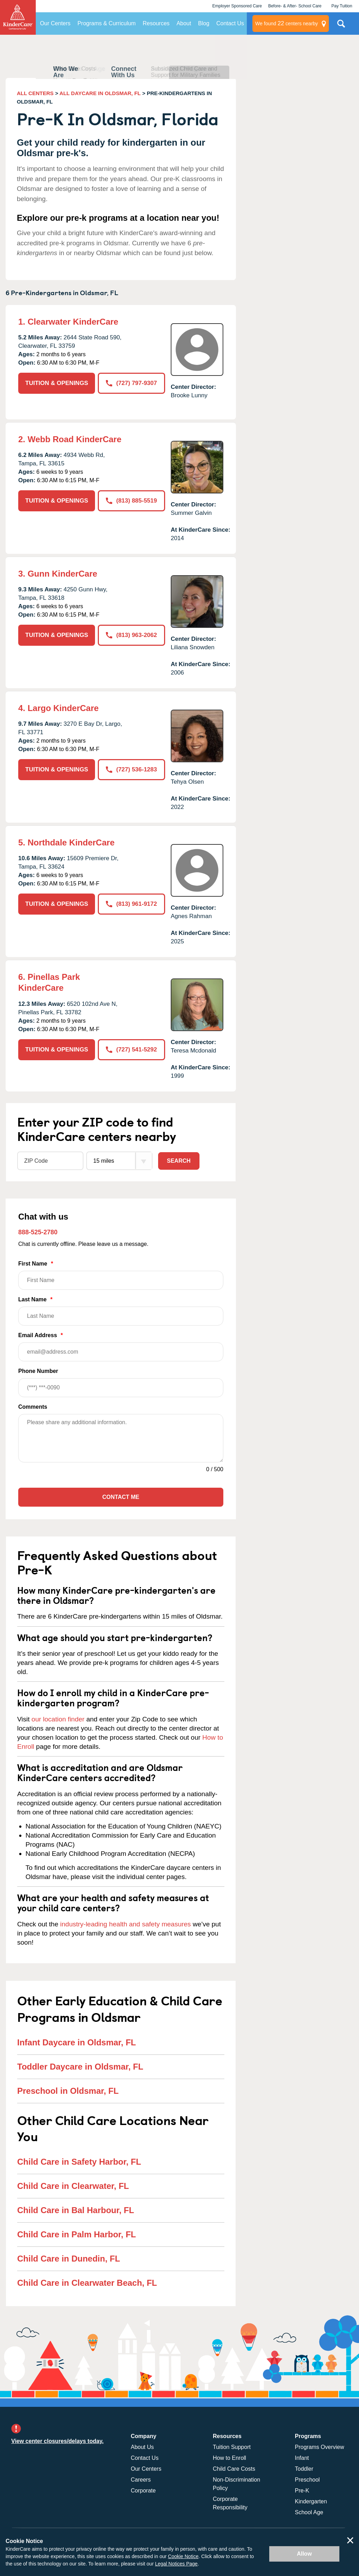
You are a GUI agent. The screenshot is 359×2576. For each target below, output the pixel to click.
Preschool (307, 2480)
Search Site (341, 26)
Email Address (120, 1346)
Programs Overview (319, 2447)
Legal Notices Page (176, 2564)
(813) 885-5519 (131, 500)
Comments (32, 1407)
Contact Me (120, 1497)
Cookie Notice (183, 2556)
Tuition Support (232, 2447)
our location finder (58, 1719)
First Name (120, 1275)
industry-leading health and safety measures (125, 1924)
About (183, 23)
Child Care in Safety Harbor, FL (79, 2161)
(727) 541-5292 (131, 1049)
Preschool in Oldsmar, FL (67, 2091)
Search (179, 1161)
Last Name (120, 1311)
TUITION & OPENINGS (56, 383)
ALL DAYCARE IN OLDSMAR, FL (100, 93)
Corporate (143, 2491)
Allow (304, 2554)
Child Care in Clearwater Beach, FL (87, 2283)
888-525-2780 (37, 1232)
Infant (302, 2458)
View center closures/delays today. (57, 2441)
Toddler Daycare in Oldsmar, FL (80, 2066)
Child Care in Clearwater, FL (73, 2186)
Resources (156, 23)
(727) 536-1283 (131, 769)
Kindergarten (311, 2501)
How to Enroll (229, 2458)
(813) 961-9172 (131, 904)
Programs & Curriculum (106, 23)
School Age (309, 2512)
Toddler (304, 2469)
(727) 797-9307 (131, 383)
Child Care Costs (234, 2469)
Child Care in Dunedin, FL (68, 2258)
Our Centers (55, 23)
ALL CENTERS (35, 93)
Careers (141, 2480)
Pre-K (302, 2491)
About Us (142, 2447)
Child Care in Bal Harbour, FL (75, 2210)
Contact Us (230, 23)
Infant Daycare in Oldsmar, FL (76, 2042)
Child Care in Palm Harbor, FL (76, 2234)
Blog (203, 23)
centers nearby (286, 23)
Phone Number (120, 1382)
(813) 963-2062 (131, 635)
